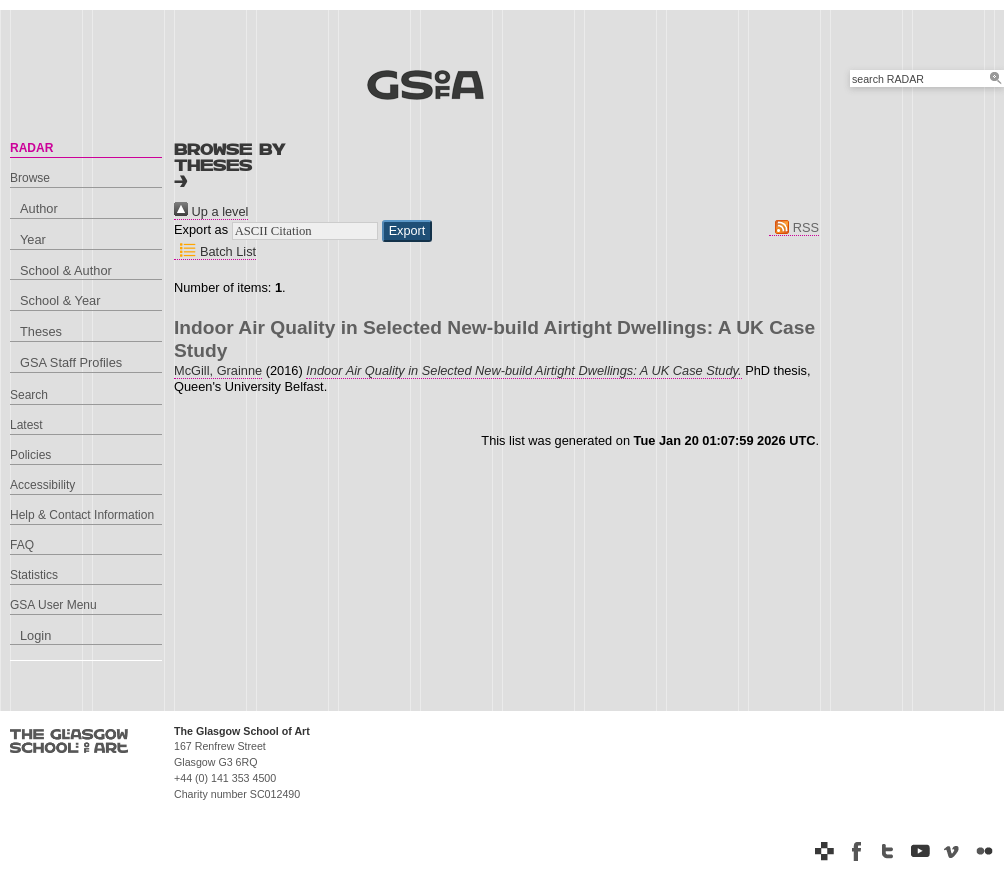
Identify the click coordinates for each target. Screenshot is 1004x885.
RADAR (31, 148)
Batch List (215, 251)
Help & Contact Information (82, 515)
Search (29, 395)
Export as (201, 229)
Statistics (34, 575)
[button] (407, 231)
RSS (794, 227)
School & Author (66, 270)
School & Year (60, 300)
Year (33, 239)
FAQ (22, 545)
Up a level (211, 211)
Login (35, 635)
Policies (30, 455)
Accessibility (42, 485)
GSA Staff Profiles (71, 362)
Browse (30, 178)
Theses (41, 331)
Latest (26, 425)
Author (39, 208)
